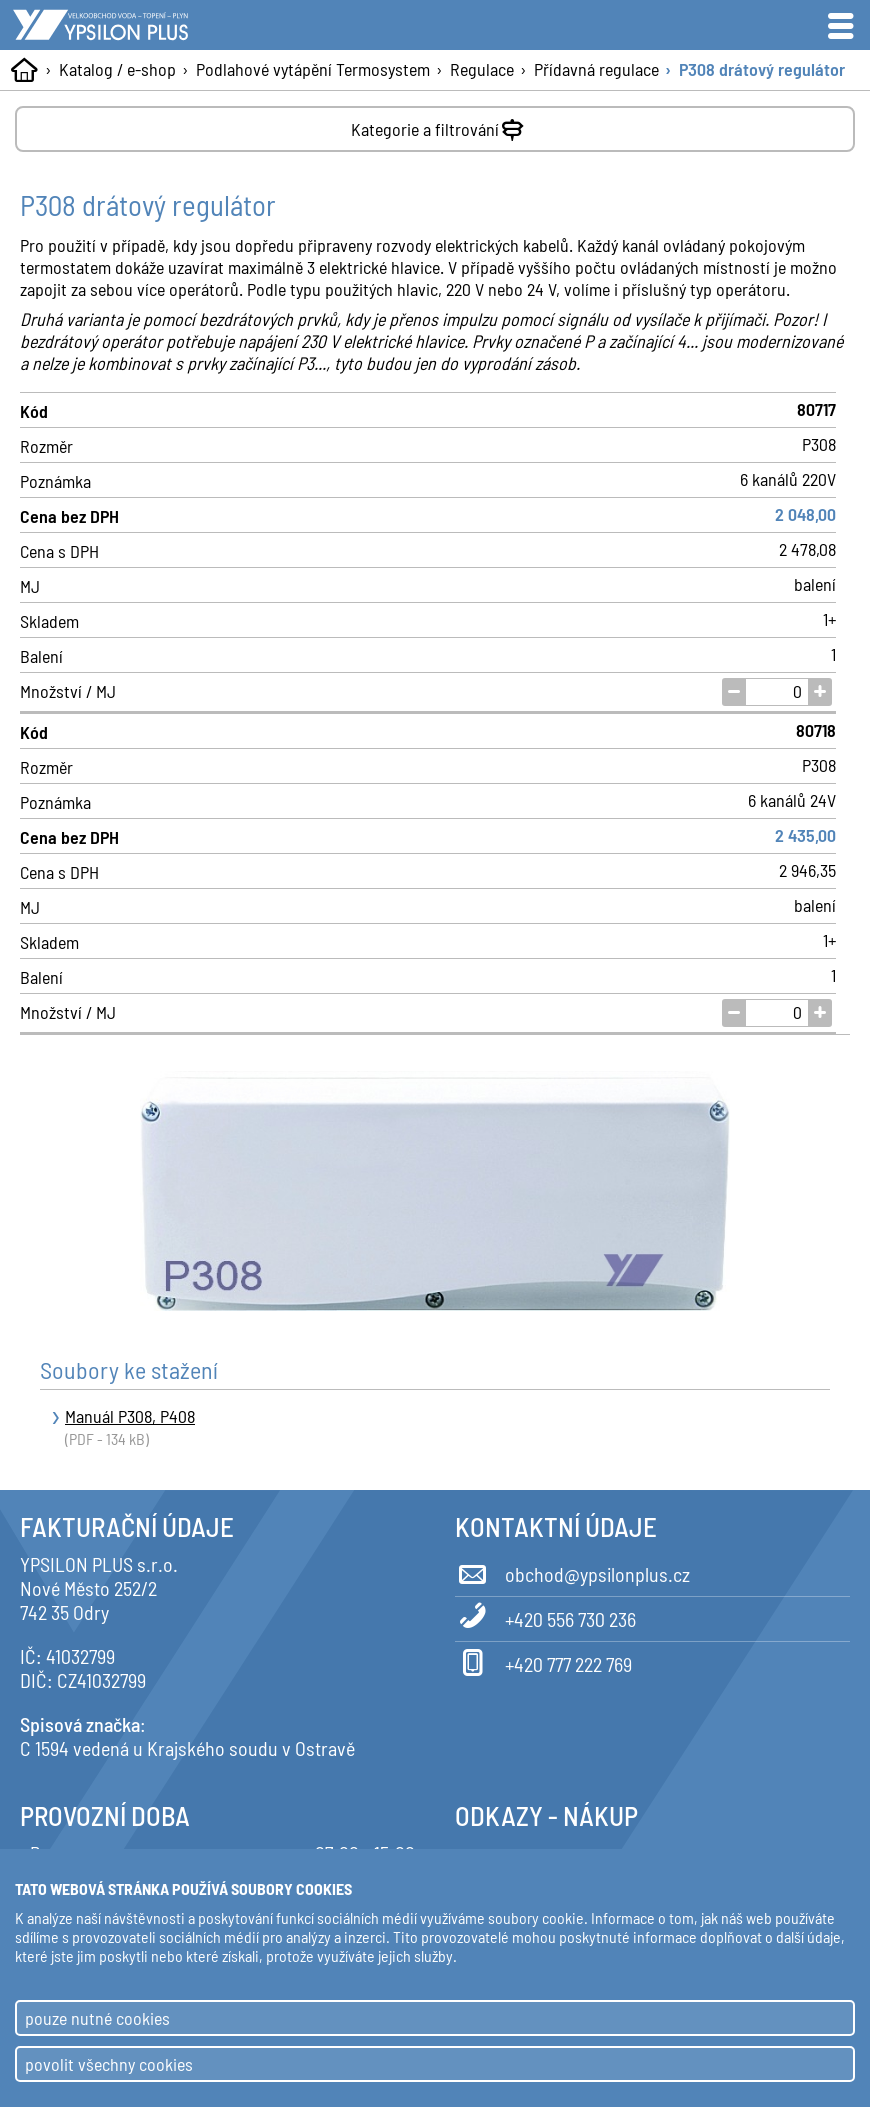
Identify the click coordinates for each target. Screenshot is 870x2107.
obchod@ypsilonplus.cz (572, 1571)
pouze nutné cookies (97, 2018)
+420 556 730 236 (545, 1616)
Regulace (482, 69)
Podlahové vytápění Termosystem (313, 69)
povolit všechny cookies (109, 2064)
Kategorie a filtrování (439, 125)
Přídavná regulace (596, 69)
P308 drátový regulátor (762, 69)
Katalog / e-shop (117, 69)
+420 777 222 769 (543, 1661)
